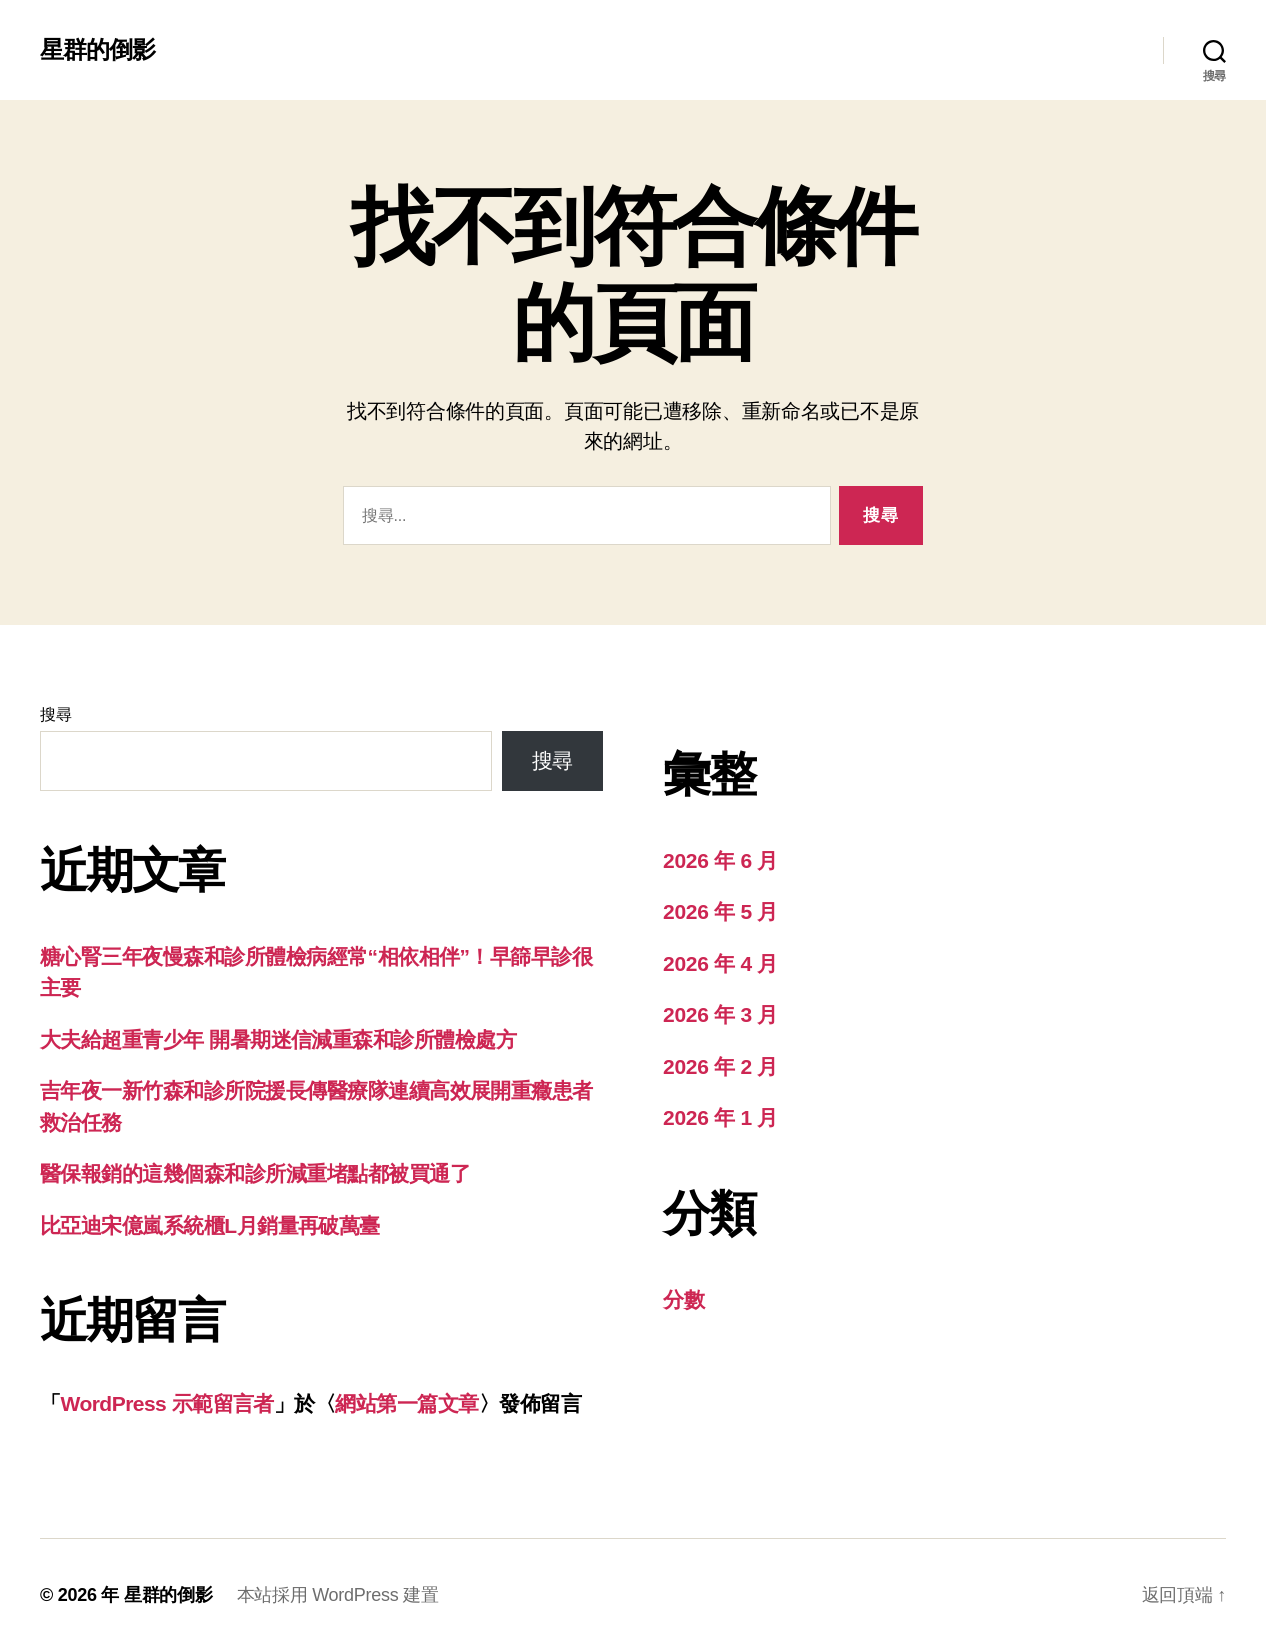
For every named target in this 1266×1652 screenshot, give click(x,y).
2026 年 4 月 (720, 963)
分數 (683, 1299)
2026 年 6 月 (720, 860)
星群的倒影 (97, 50)
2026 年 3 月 (720, 1014)
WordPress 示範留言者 (166, 1403)
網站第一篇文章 (406, 1403)
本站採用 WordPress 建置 (338, 1595)
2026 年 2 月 (720, 1066)
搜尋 (55, 714)
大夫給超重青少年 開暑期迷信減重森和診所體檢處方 (278, 1039)
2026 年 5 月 (720, 911)
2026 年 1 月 (720, 1117)
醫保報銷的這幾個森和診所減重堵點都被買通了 (255, 1173)
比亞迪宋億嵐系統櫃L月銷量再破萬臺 (210, 1225)
